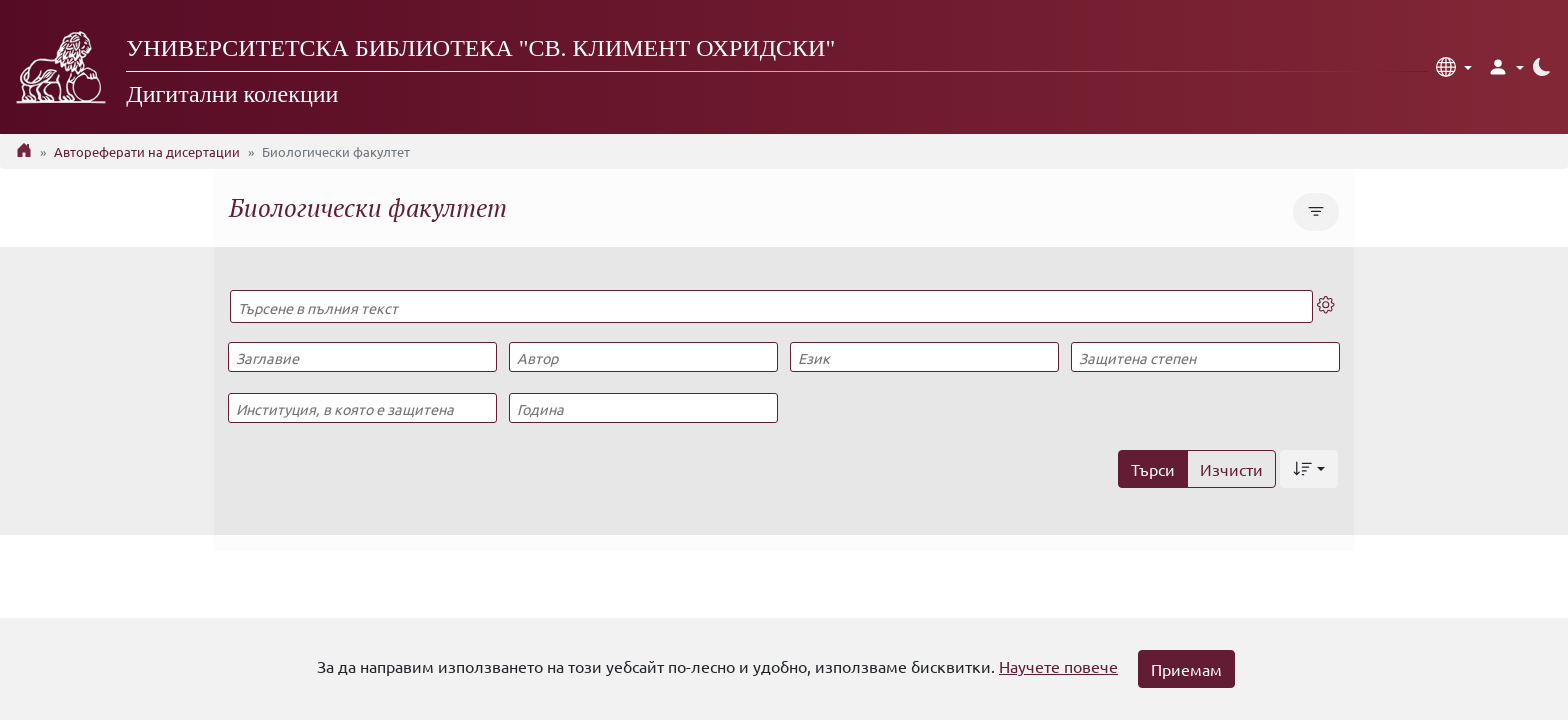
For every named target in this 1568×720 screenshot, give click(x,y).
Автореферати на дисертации (147, 151)
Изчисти (1231, 469)
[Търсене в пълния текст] (771, 306)
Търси (1153, 469)
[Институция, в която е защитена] (362, 408)
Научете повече (1058, 666)
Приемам (1186, 669)
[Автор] (643, 357)
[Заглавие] (362, 357)
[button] (1454, 67)
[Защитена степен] (1205, 357)
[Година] (643, 408)
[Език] (924, 357)
